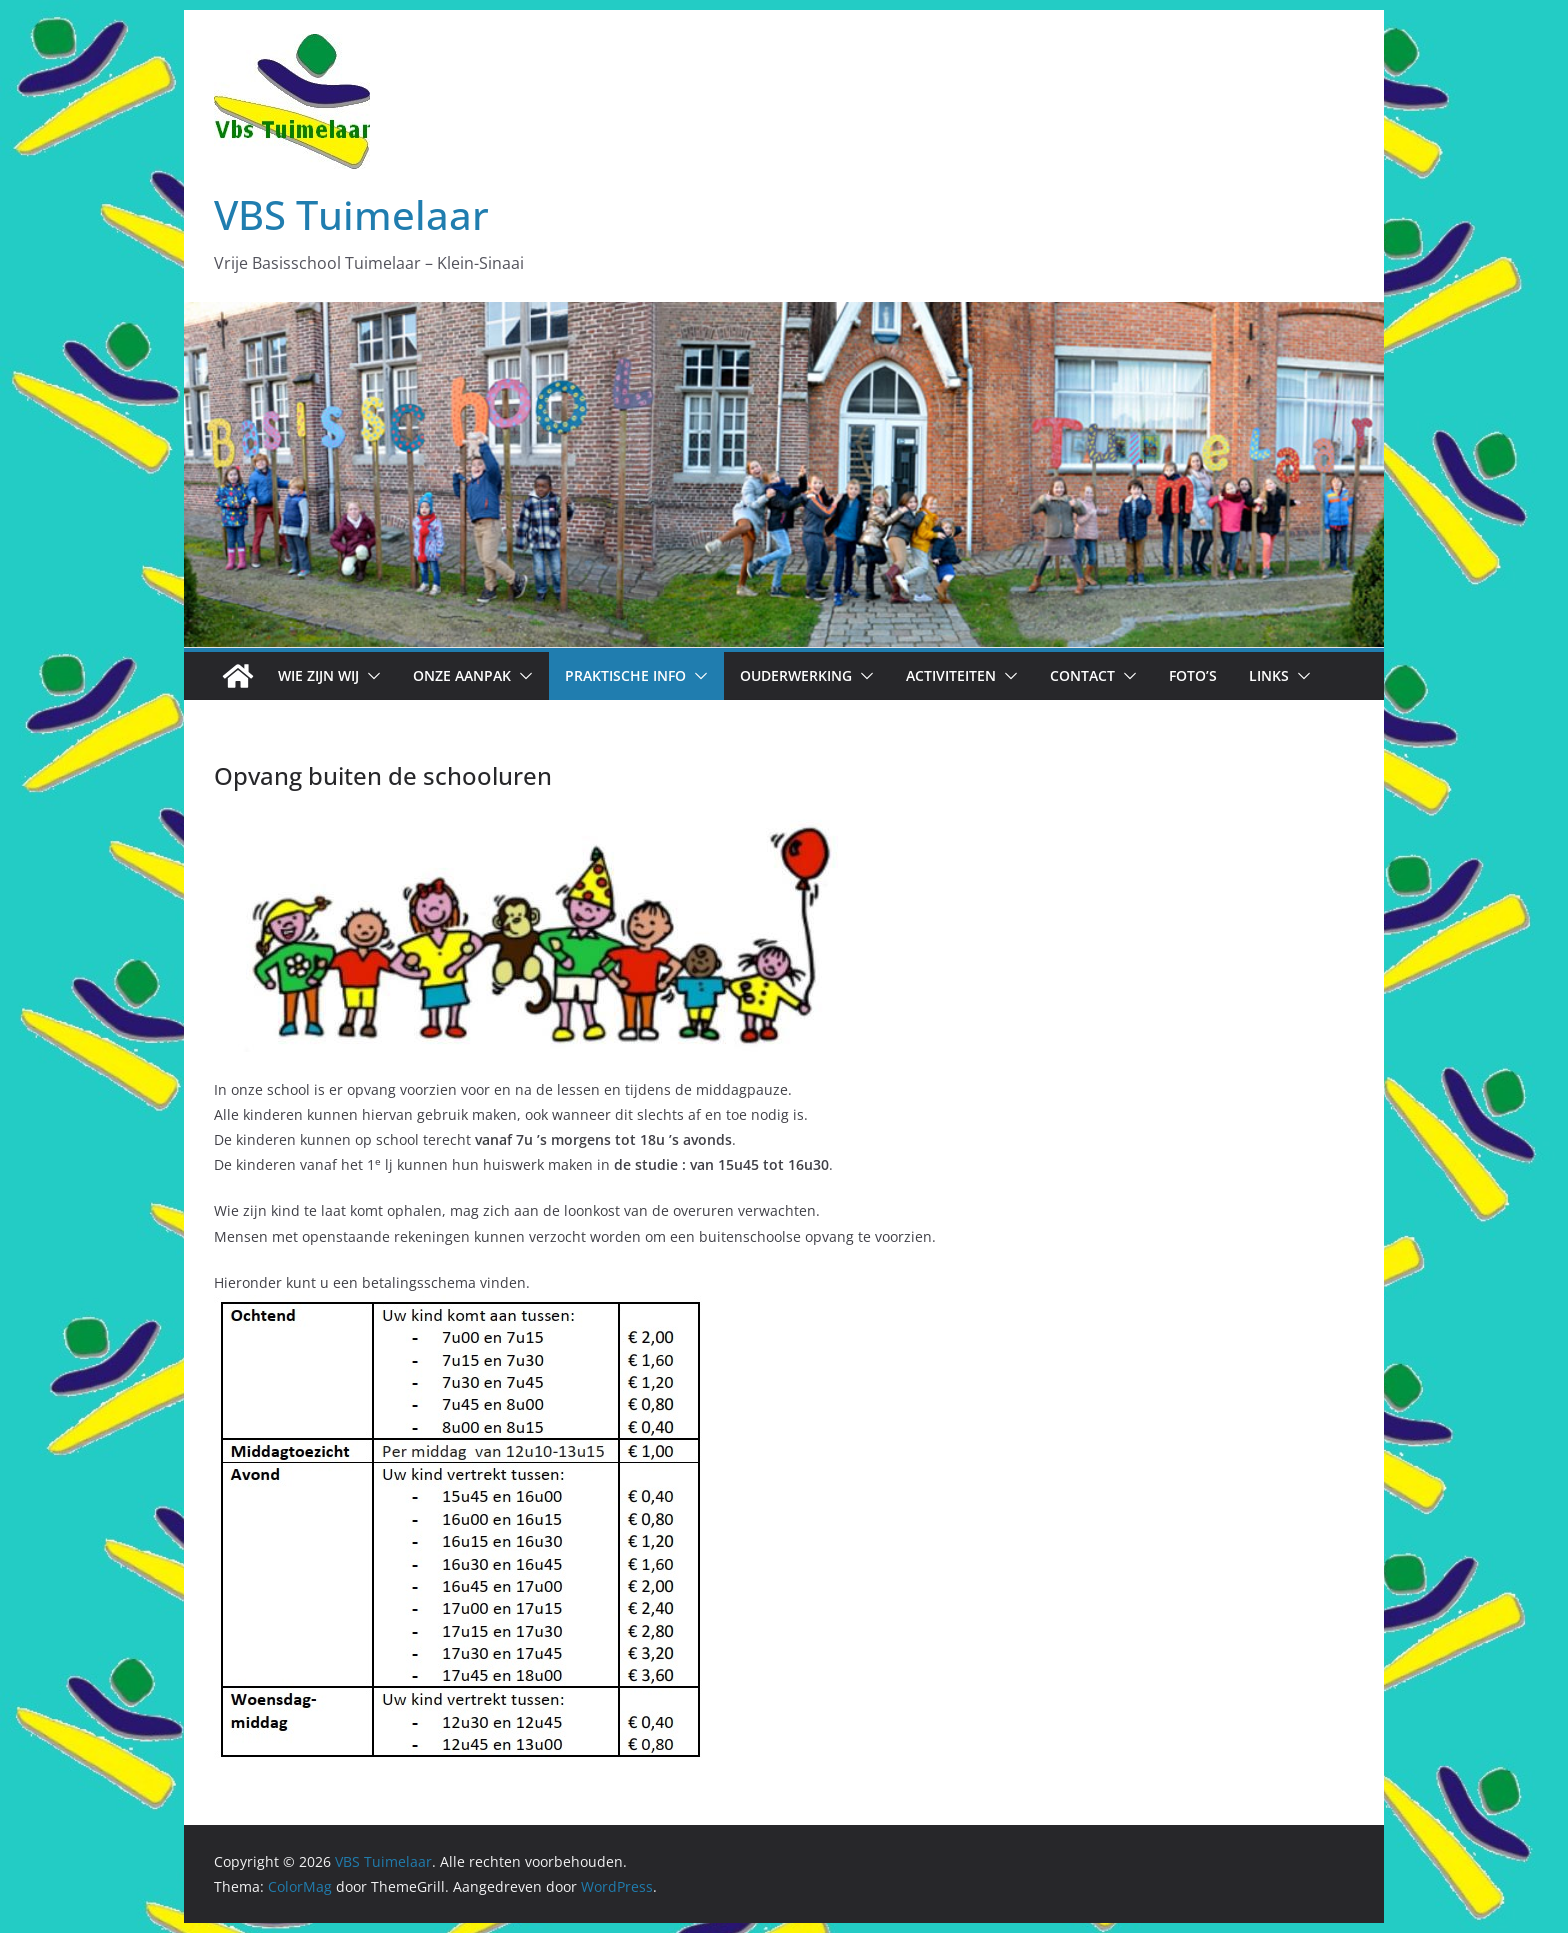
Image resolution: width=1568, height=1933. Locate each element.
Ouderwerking (796, 675)
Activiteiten (951, 675)
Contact (1082, 675)
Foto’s (1193, 675)
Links (1269, 675)
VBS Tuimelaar (351, 214)
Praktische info (625, 675)
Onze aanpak (462, 675)
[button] (370, 676)
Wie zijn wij (318, 675)
